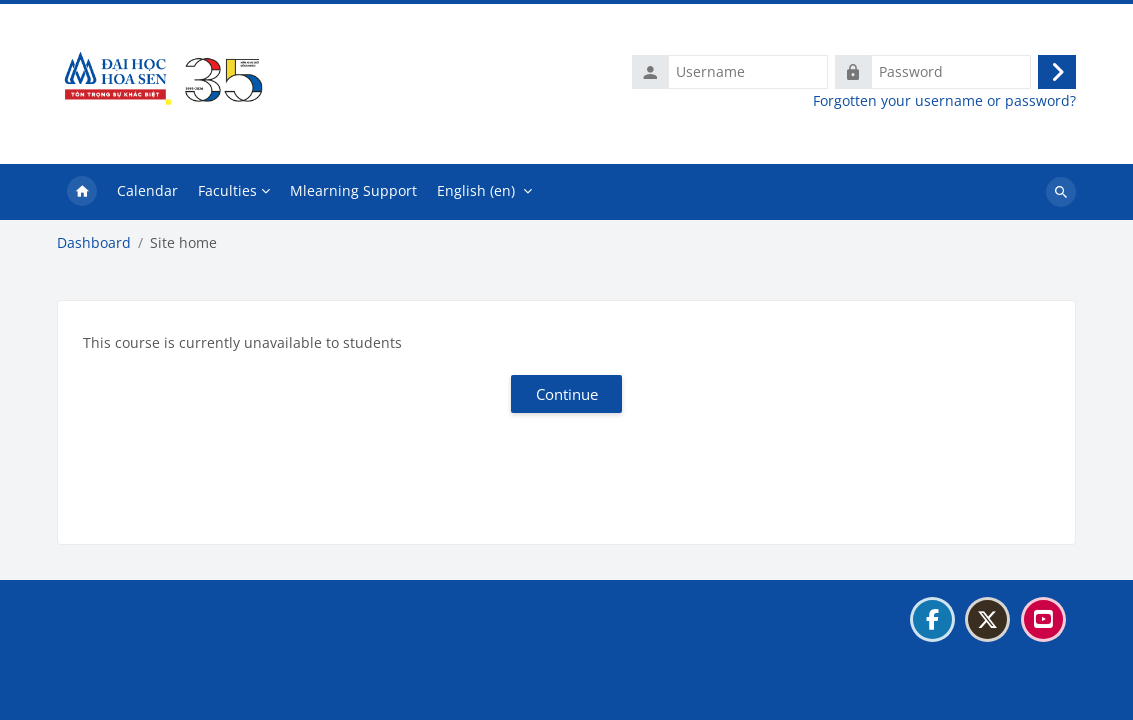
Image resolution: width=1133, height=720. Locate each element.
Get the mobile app (131, 693)
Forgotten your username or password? (944, 101)
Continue (567, 394)
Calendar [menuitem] (147, 190)
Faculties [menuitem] (227, 190)
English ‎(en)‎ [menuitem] (476, 190)
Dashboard (94, 243)
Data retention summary (149, 668)
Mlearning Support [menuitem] (353, 190)
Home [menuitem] (82, 192)
